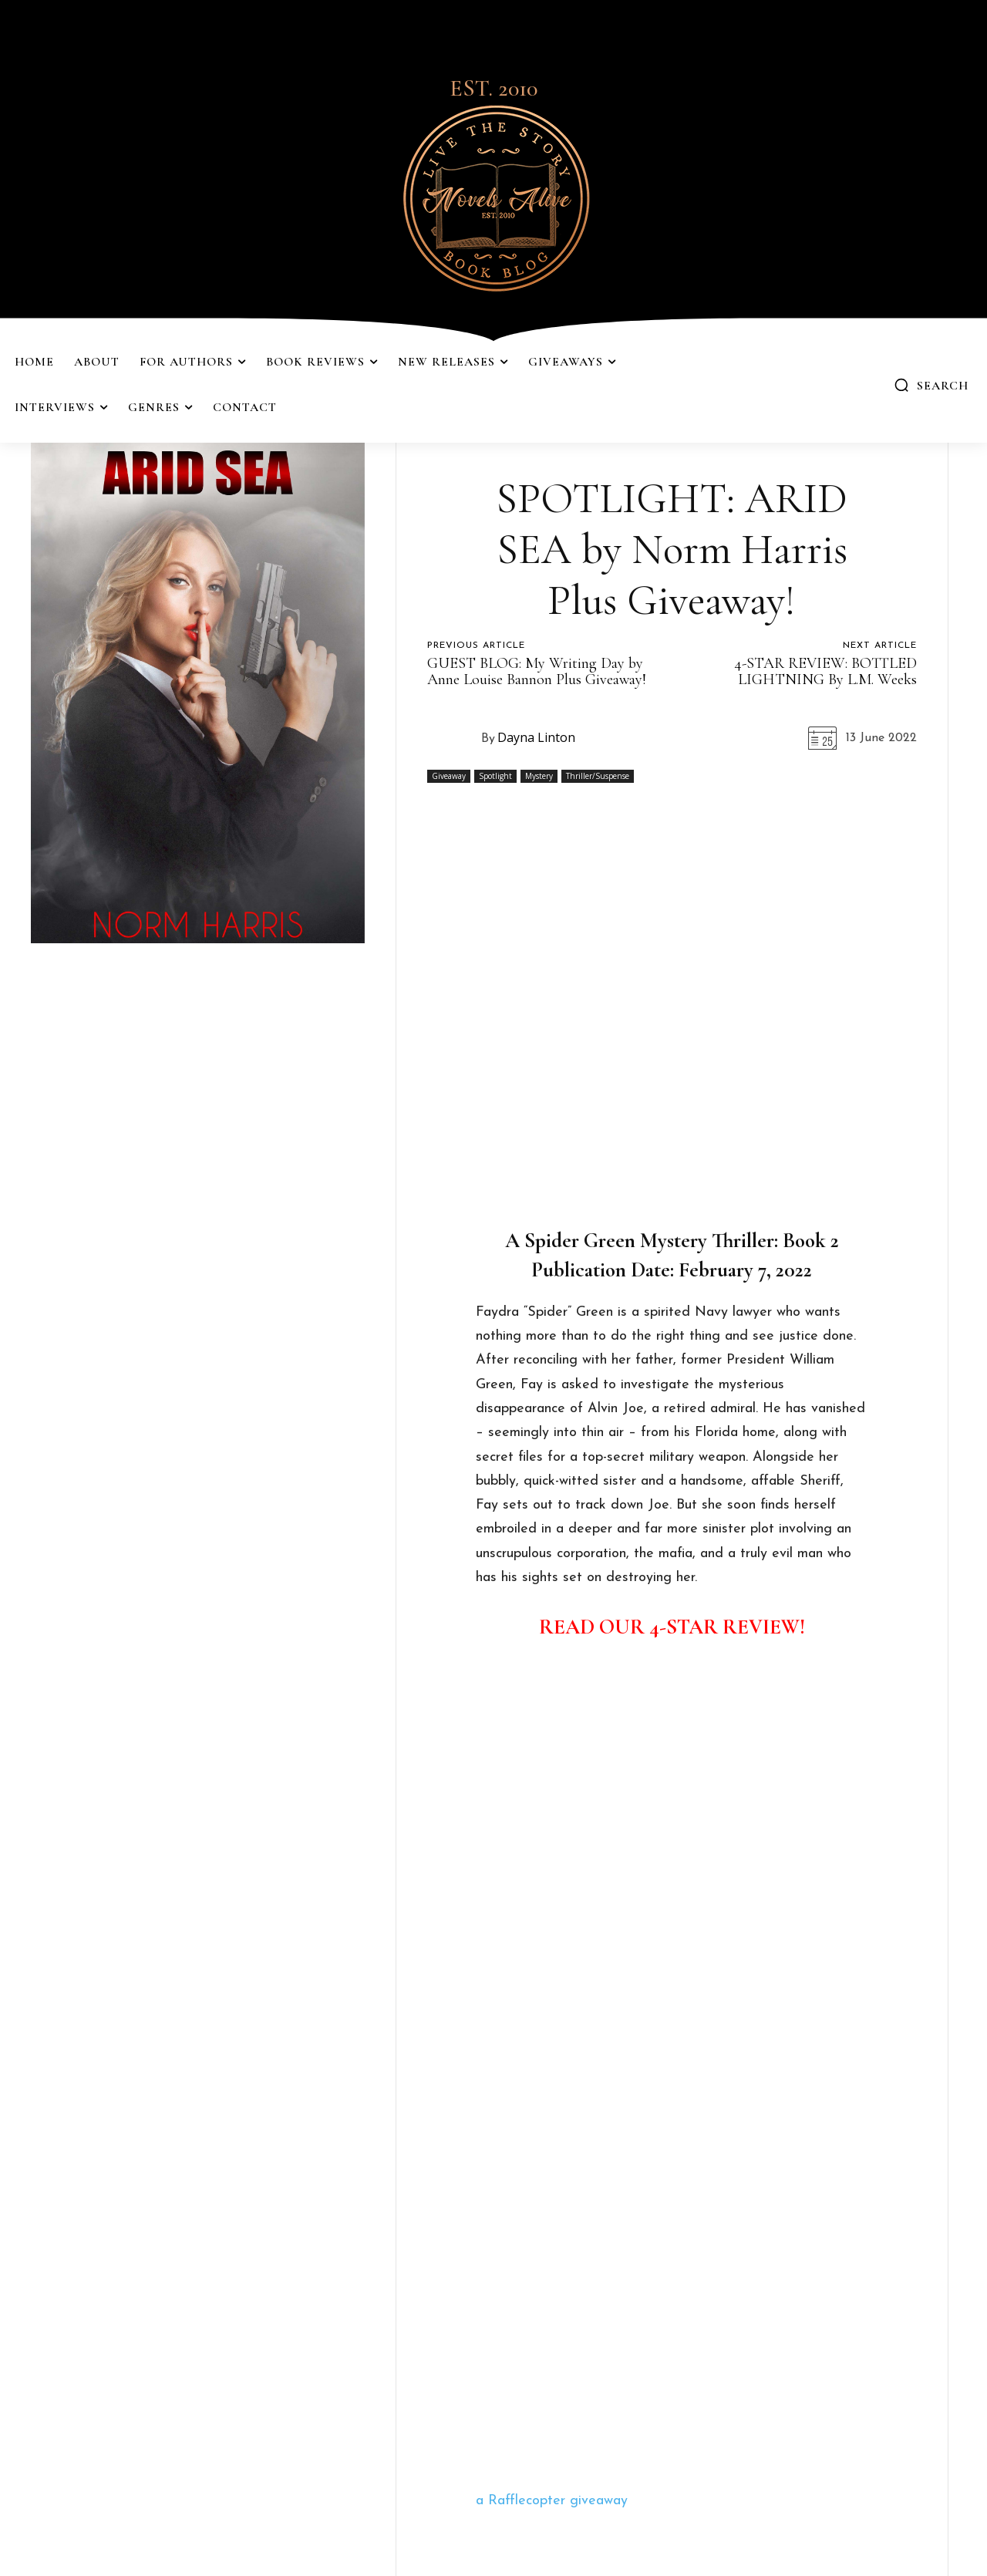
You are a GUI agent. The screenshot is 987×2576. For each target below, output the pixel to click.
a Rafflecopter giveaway (552, 2500)
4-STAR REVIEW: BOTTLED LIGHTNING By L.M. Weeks (825, 671)
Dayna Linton (536, 737)
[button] (931, 385)
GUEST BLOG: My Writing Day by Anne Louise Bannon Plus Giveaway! (536, 671)
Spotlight (495, 776)
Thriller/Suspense (597, 776)
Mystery (539, 776)
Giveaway (448, 776)
